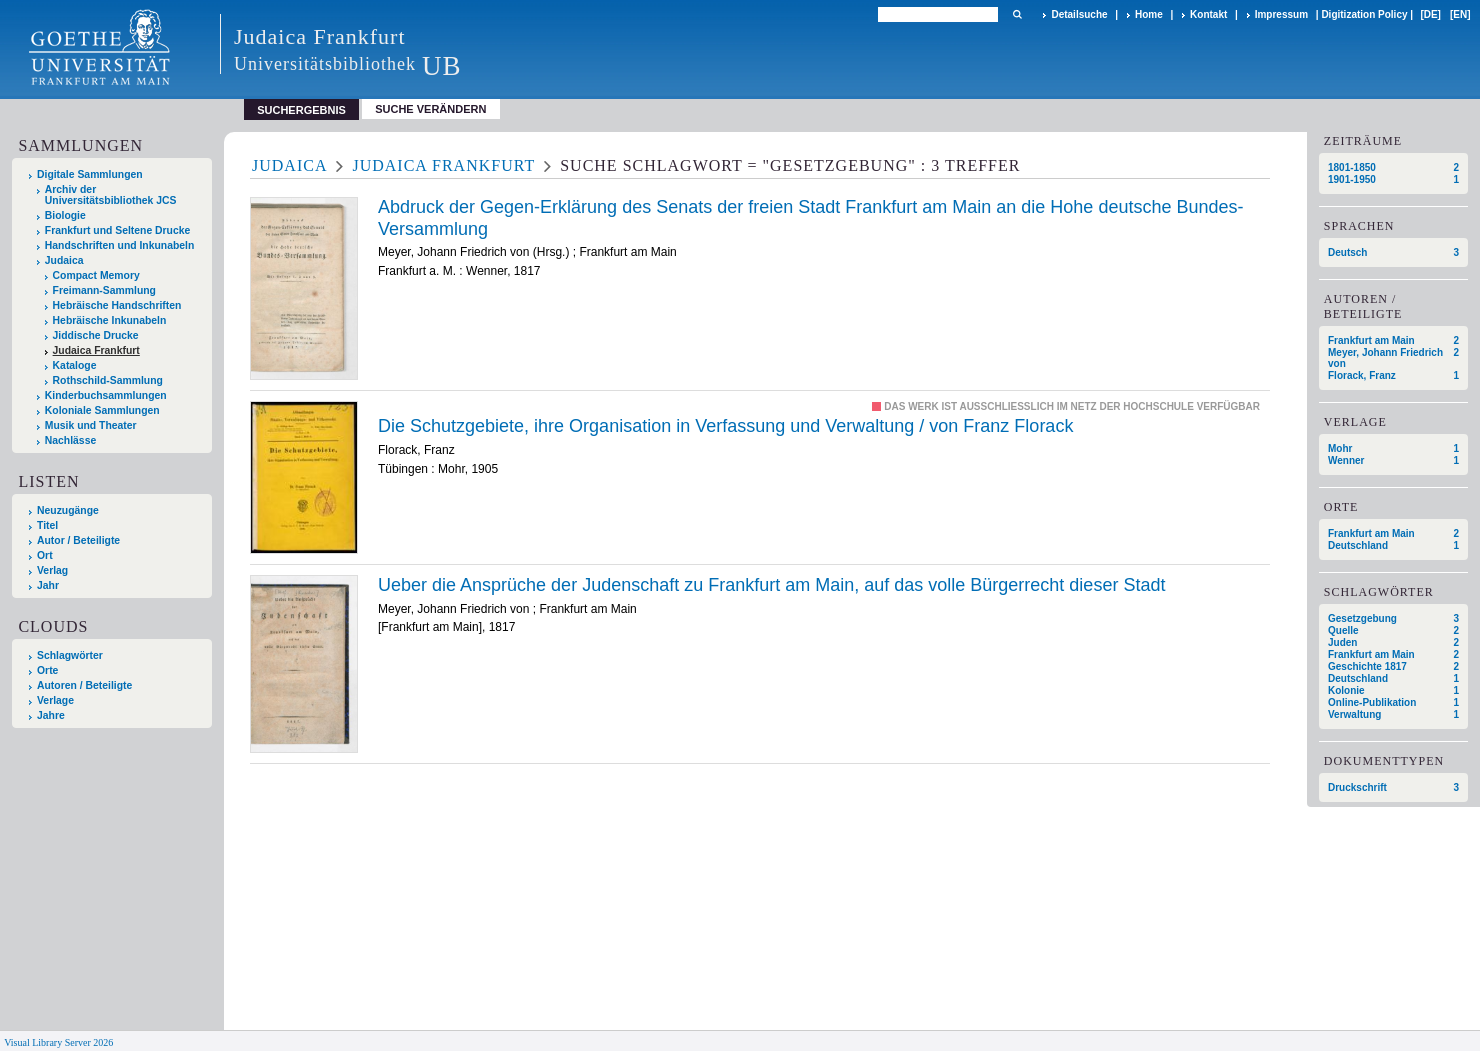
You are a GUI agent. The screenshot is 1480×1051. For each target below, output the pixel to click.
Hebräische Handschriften (117, 305)
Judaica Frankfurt (96, 350)
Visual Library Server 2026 (58, 1042)
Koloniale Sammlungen (102, 410)
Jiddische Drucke (96, 335)
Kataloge (75, 365)
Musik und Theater (91, 425)
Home (1149, 14)
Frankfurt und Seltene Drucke (118, 230)
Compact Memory (96, 275)
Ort (45, 555)
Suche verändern (430, 109)
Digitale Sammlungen (90, 174)
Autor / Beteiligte (78, 540)
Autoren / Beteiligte (84, 685)
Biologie (65, 215)
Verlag (52, 570)
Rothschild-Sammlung (108, 380)
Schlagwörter (70, 655)
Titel (47, 525)
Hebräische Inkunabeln (110, 320)
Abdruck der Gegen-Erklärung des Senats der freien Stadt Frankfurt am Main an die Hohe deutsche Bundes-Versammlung (810, 218)
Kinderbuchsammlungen (106, 395)
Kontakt (1208, 14)
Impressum (1281, 14)
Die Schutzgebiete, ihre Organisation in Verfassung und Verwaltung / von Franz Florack (725, 426)
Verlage (55, 700)
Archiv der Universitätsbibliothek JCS (111, 195)
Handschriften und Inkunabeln (120, 245)
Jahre (51, 715)
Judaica (64, 260)
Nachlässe (70, 440)
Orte (47, 670)
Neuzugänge (68, 510)
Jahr (48, 585)
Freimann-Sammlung (104, 290)
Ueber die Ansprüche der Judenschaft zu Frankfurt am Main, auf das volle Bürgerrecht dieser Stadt (771, 585)
